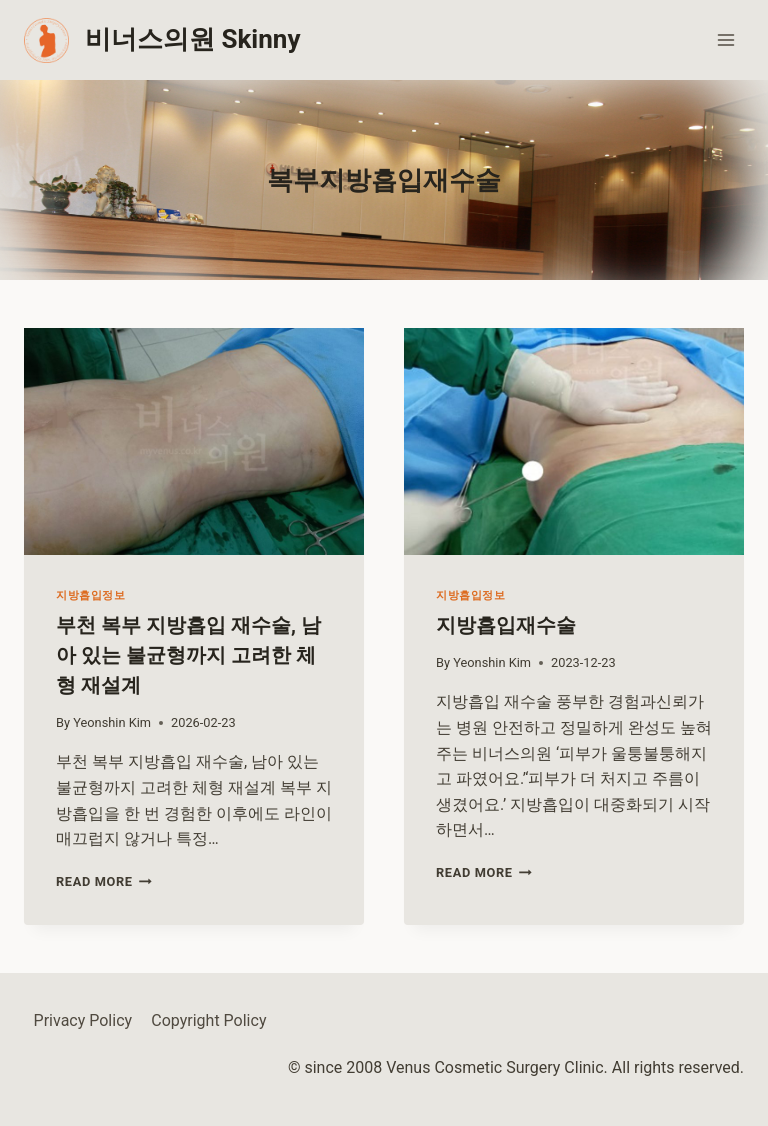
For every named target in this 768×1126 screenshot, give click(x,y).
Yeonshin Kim (112, 722)
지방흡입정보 (90, 595)
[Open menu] (725, 39)
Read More (104, 881)
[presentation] (194, 441)
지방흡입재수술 (506, 625)
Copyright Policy (208, 1020)
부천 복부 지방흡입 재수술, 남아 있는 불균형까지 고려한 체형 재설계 (188, 655)
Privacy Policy (83, 1020)
